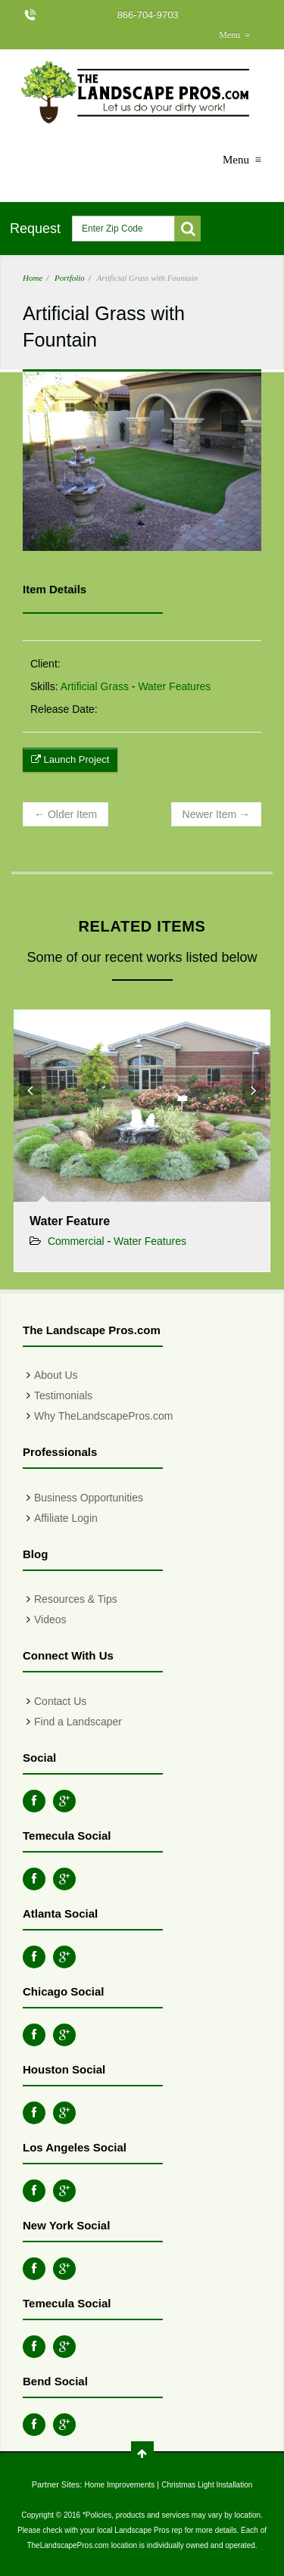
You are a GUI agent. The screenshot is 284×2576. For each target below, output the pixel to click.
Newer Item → (216, 814)
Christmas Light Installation (206, 2485)
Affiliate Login (66, 1518)
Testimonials (63, 1395)
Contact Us (60, 1701)
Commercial (76, 1241)
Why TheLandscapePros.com (103, 1416)
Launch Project (70, 759)
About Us (56, 1375)
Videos (50, 1619)
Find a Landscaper (78, 1722)
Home (32, 277)
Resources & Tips (75, 1599)
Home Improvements (119, 2485)
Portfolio (70, 277)
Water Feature (70, 1221)
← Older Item (65, 814)
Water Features (174, 686)
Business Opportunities (88, 1498)
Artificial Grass (95, 686)
